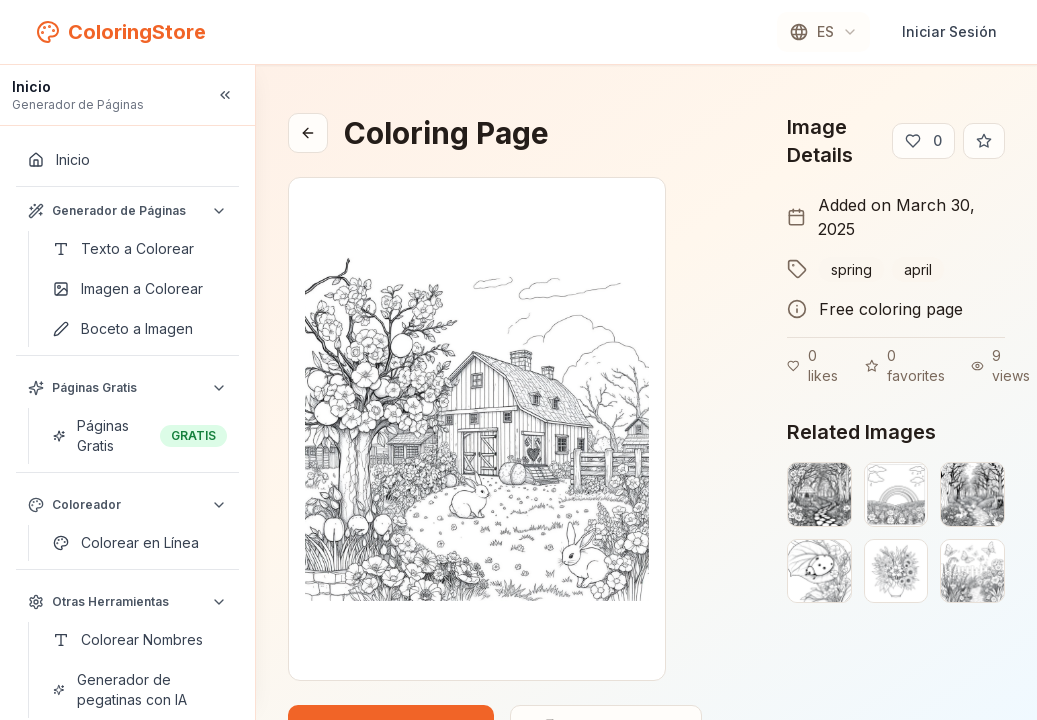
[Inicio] (127, 160)
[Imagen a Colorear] (140, 289)
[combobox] (823, 32)
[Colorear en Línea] (140, 543)
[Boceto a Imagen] (140, 329)
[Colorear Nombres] (140, 640)
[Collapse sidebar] (225, 95)
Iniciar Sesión (949, 31)
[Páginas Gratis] (140, 436)
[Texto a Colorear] (140, 249)
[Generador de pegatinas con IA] (140, 690)
